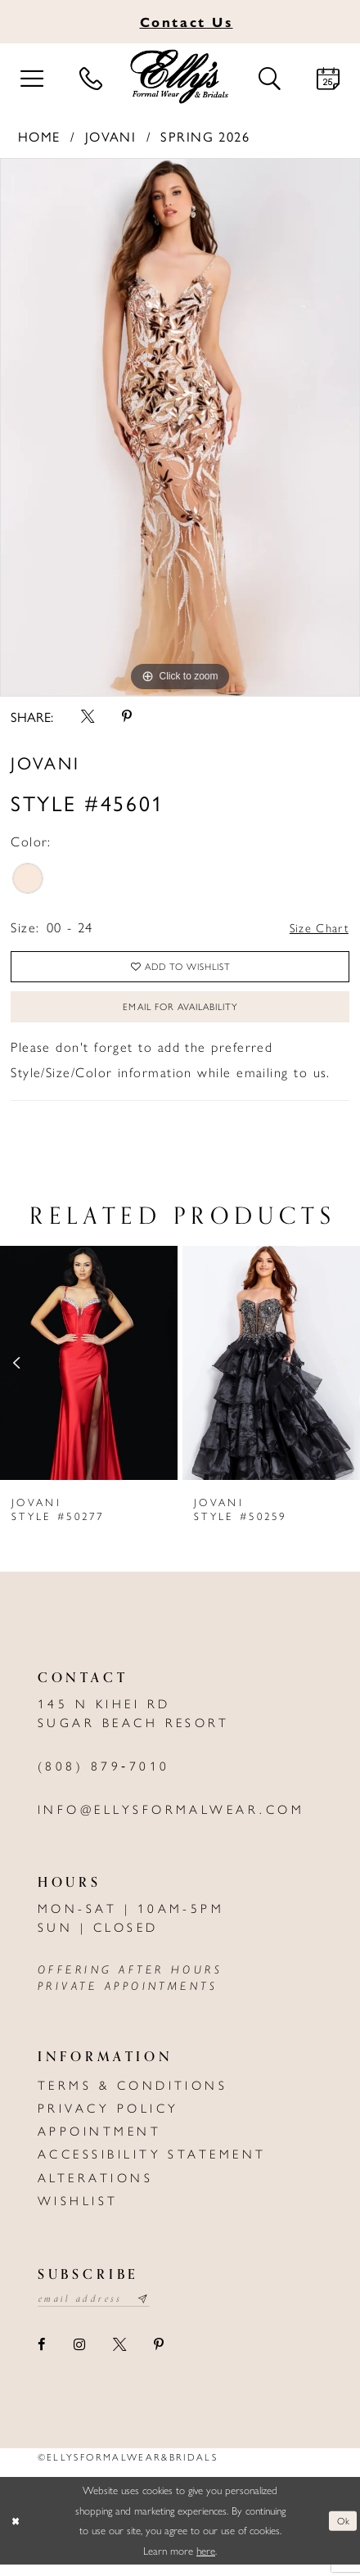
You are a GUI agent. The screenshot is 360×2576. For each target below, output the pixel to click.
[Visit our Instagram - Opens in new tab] (79, 2356)
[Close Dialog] (16, 2533)
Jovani (111, 136)
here (205, 2561)
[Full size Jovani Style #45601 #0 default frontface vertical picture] (180, 427)
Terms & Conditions (133, 2095)
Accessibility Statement (152, 2163)
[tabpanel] (180, 427)
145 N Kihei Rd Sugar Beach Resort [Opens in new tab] (134, 1722)
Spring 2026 (205, 136)
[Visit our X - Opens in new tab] (119, 2356)
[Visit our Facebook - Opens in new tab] (42, 2356)
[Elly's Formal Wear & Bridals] (180, 76)
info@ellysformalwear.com (171, 1819)
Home (39, 136)
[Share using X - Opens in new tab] (87, 716)
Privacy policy (108, 2118)
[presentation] (89, 1373)
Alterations (95, 2187)
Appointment (99, 2141)
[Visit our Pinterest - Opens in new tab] (158, 2356)
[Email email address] (101, 2309)
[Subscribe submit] (156, 2309)
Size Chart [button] (315, 927)
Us (186, 21)
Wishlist (78, 2210)
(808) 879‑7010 (104, 1775)
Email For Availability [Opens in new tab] (180, 1014)
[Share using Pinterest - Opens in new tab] (126, 716)
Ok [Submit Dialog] (341, 2532)
